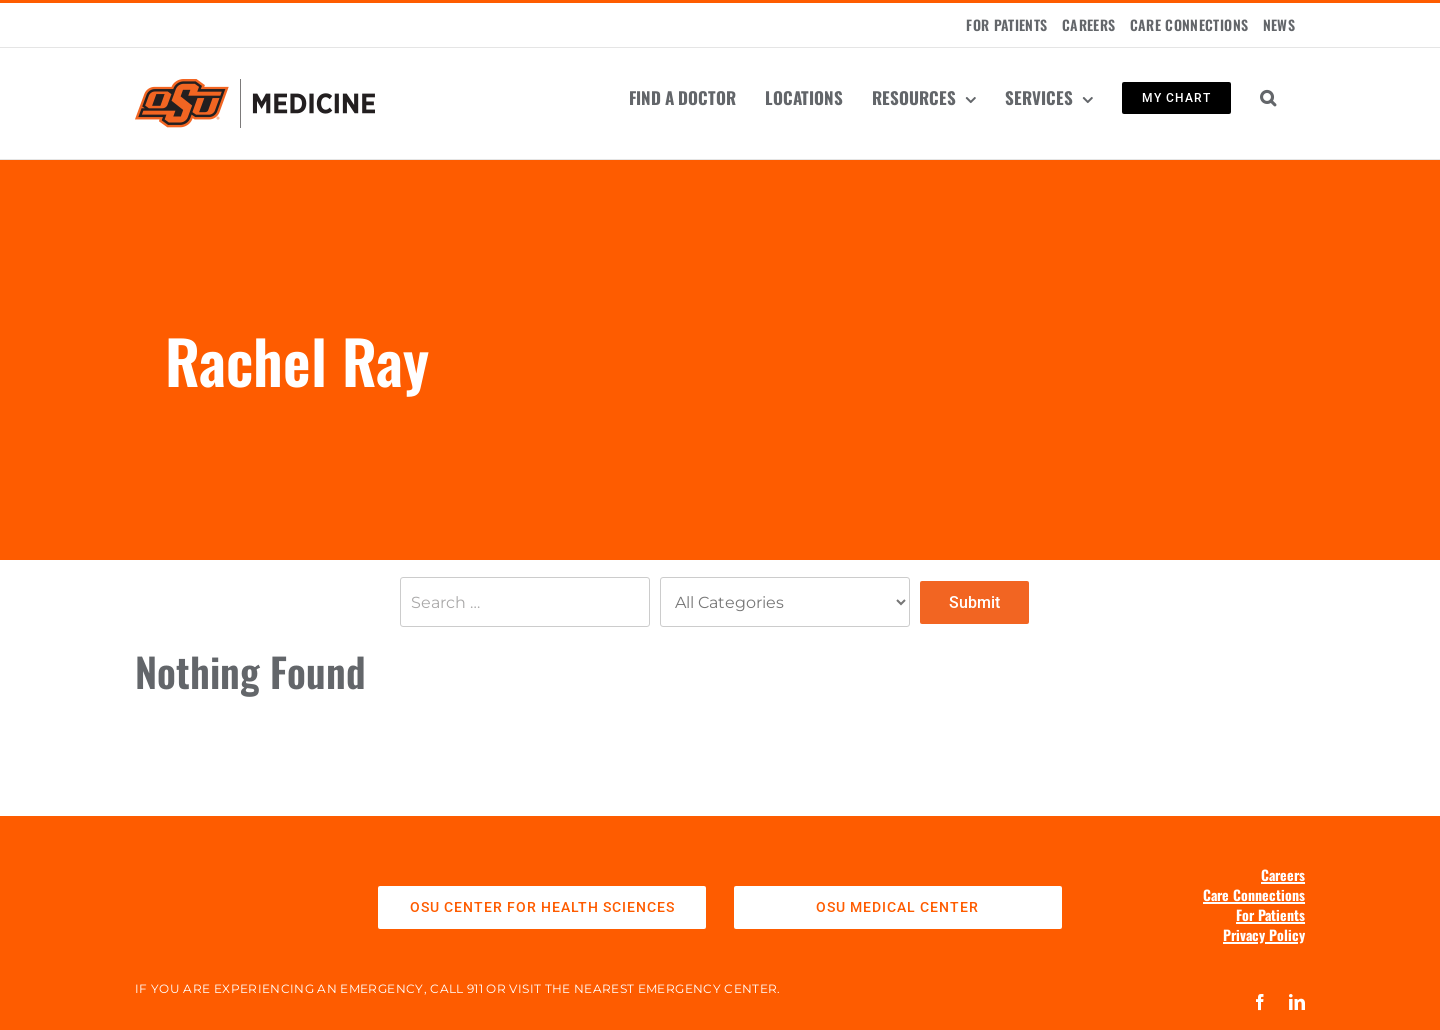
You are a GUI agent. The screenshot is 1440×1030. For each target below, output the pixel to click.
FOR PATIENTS (1006, 24)
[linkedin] (1297, 1002)
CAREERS (1088, 24)
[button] (1268, 97)
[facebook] (1260, 1002)
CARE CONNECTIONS (1189, 24)
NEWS (1279, 24)
